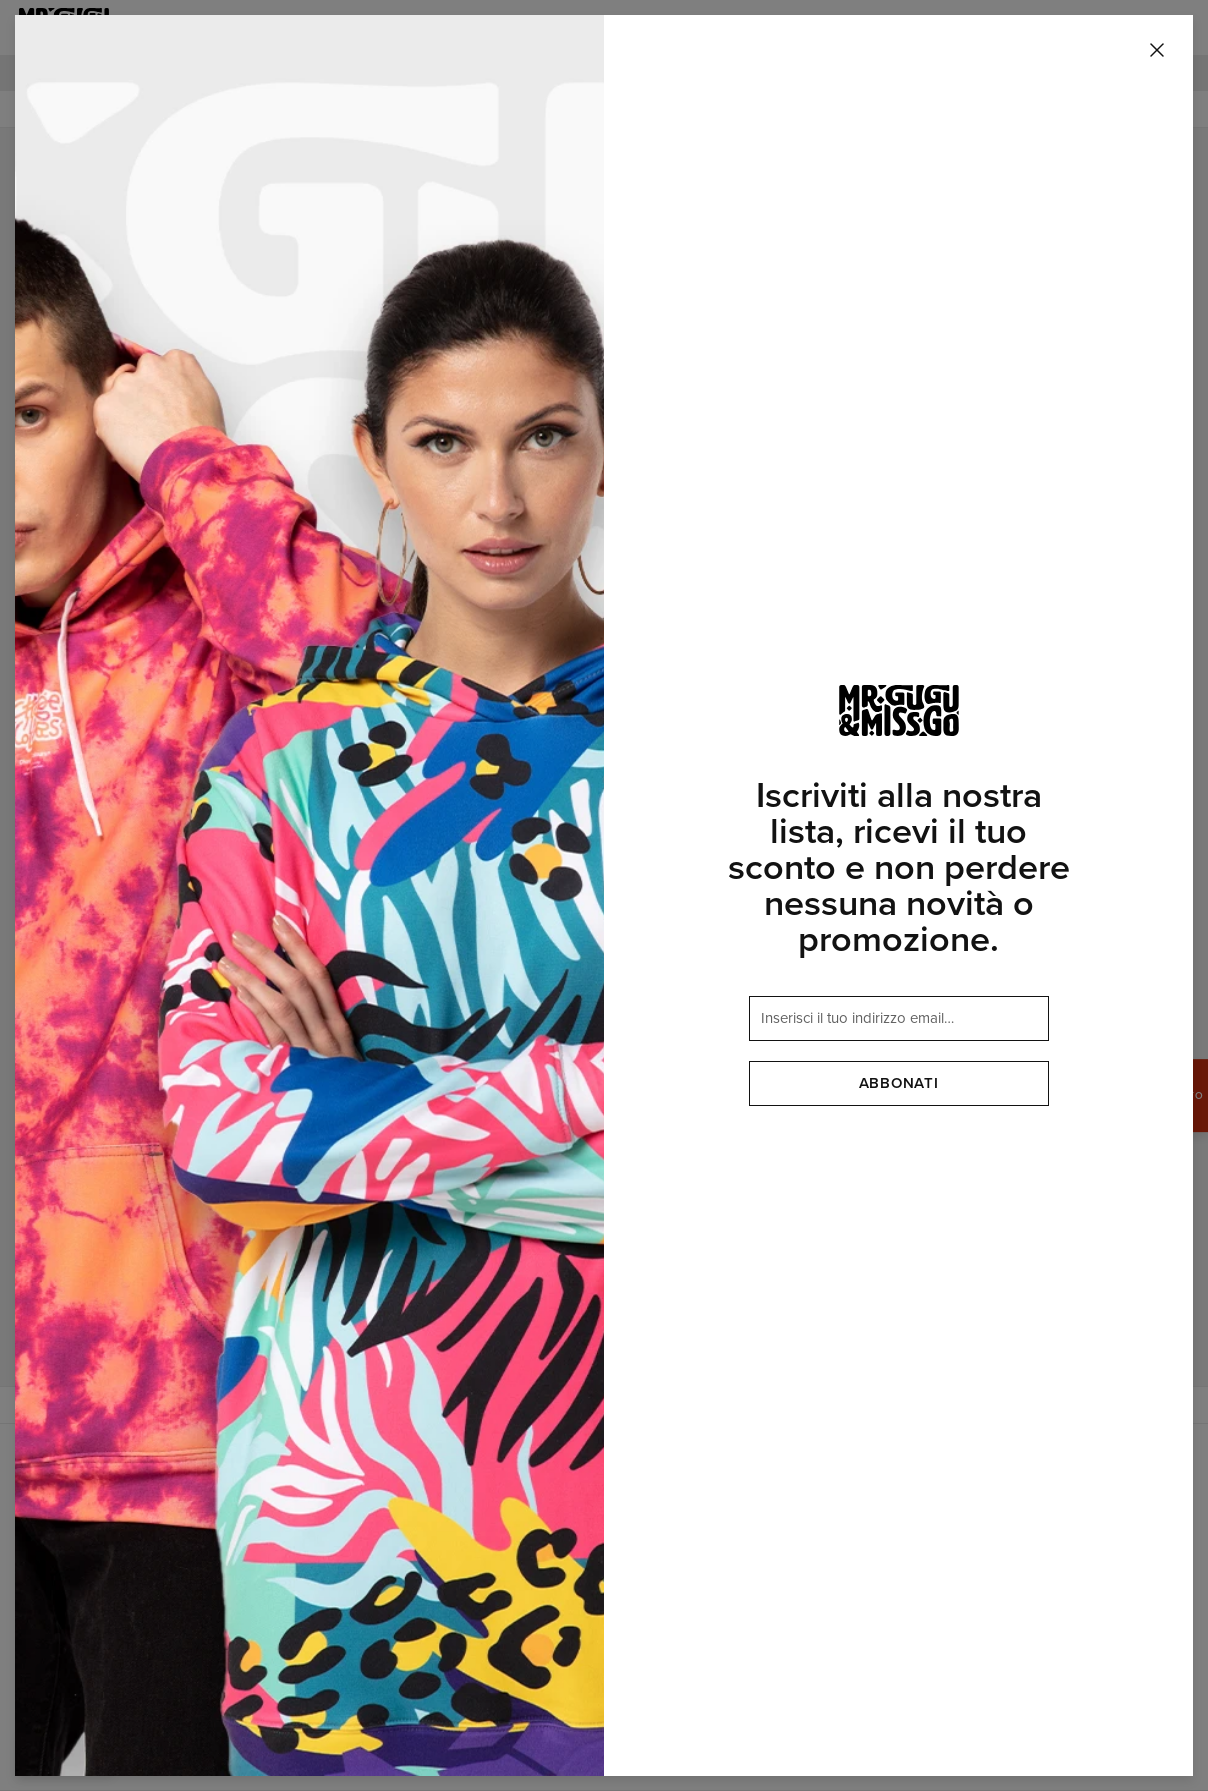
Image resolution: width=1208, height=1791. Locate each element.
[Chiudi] (1157, 51)
